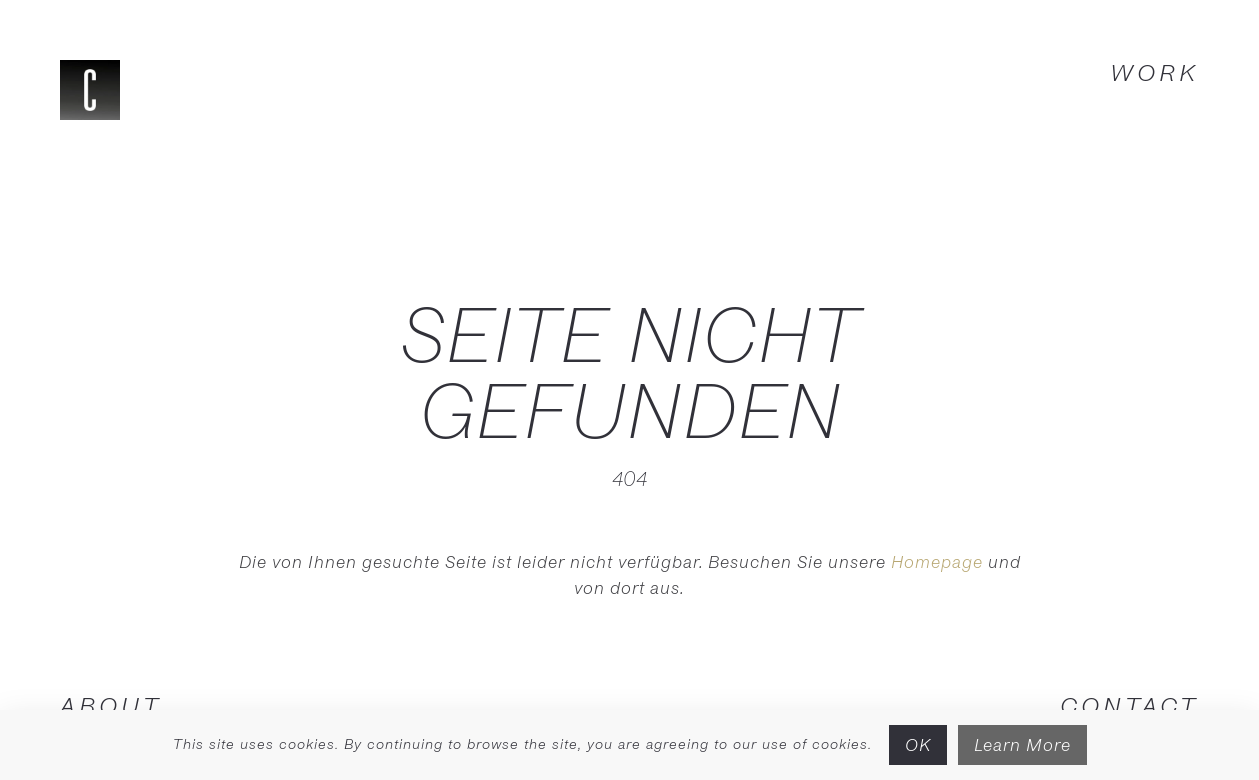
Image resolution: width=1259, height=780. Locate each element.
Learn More (1022, 744)
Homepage (937, 561)
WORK (1154, 72)
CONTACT (1129, 705)
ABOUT (111, 705)
